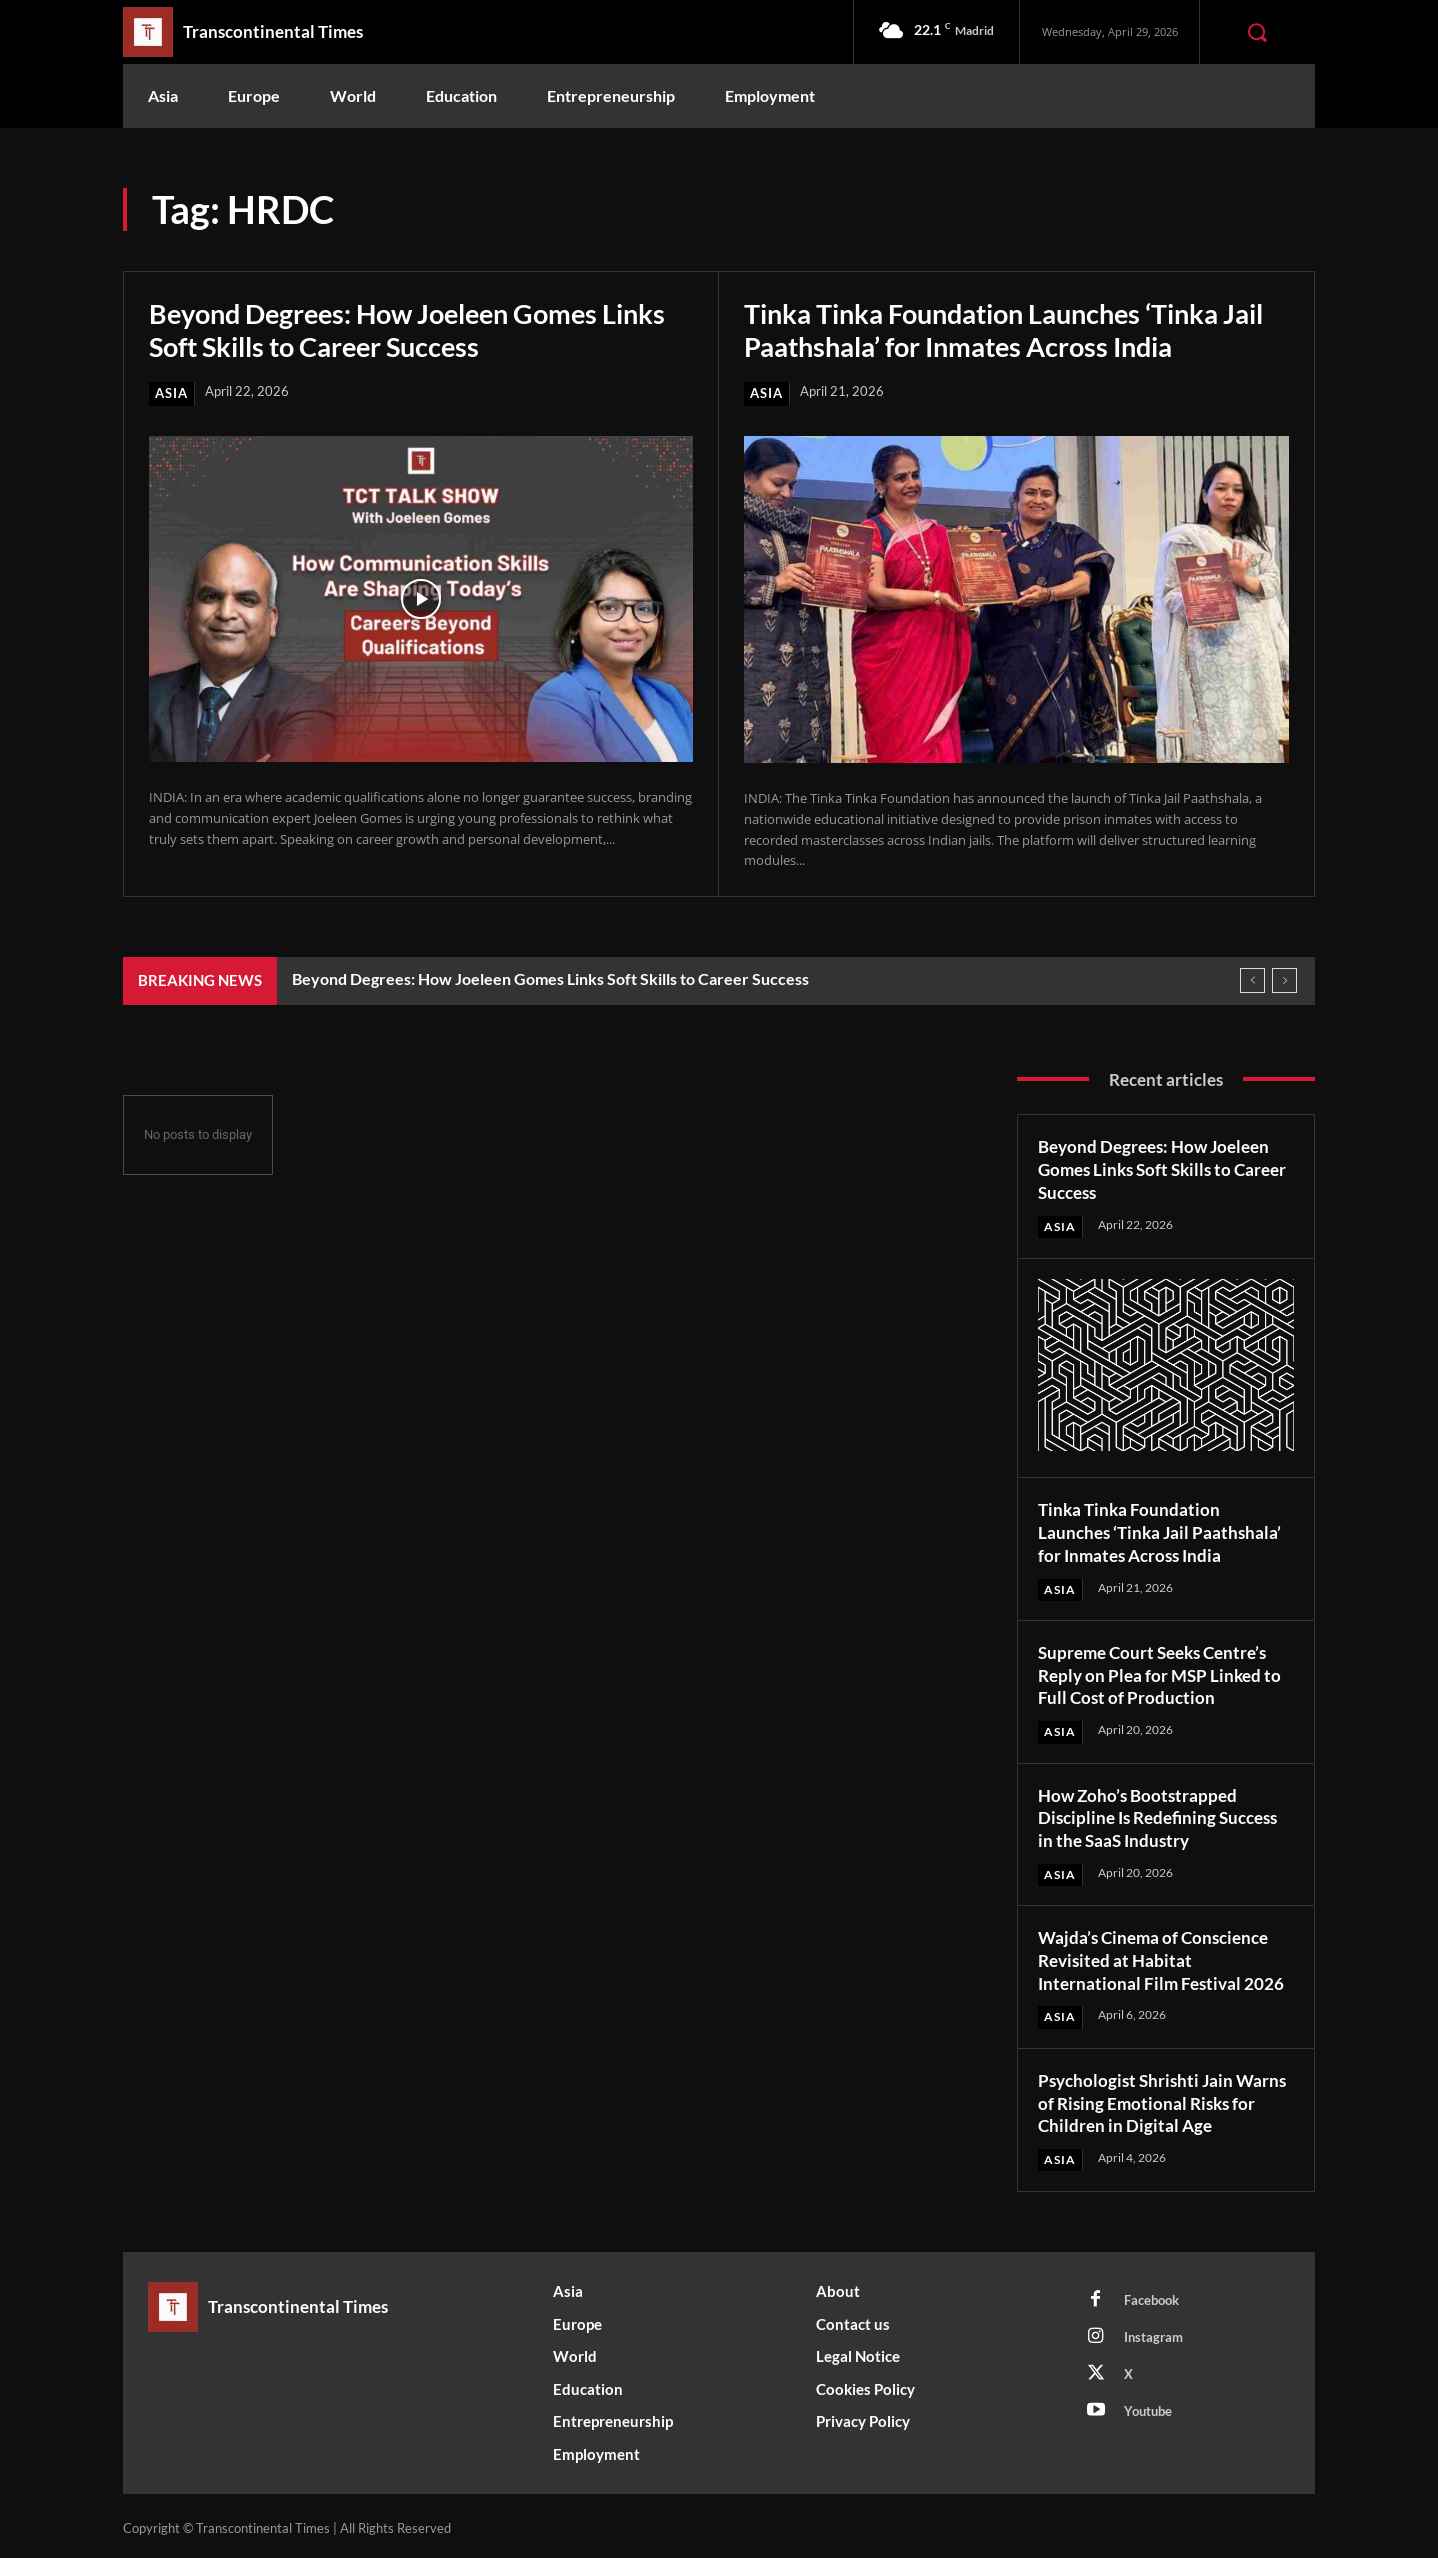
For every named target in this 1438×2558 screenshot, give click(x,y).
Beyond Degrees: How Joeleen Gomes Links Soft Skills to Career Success (418, 329)
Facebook (1151, 2295)
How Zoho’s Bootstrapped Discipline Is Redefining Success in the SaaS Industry (1165, 1814)
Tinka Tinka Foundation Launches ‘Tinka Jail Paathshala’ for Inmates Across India (994, 329)
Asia (171, 393)
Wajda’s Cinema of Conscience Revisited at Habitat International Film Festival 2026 (1164, 1956)
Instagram (1153, 2332)
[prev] (1252, 980)
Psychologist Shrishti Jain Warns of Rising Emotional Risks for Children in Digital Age (1164, 2097)
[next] (1284, 980)
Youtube (1148, 2406)
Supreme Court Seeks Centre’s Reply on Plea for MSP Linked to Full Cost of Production (1163, 1672)
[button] (1257, 32)
